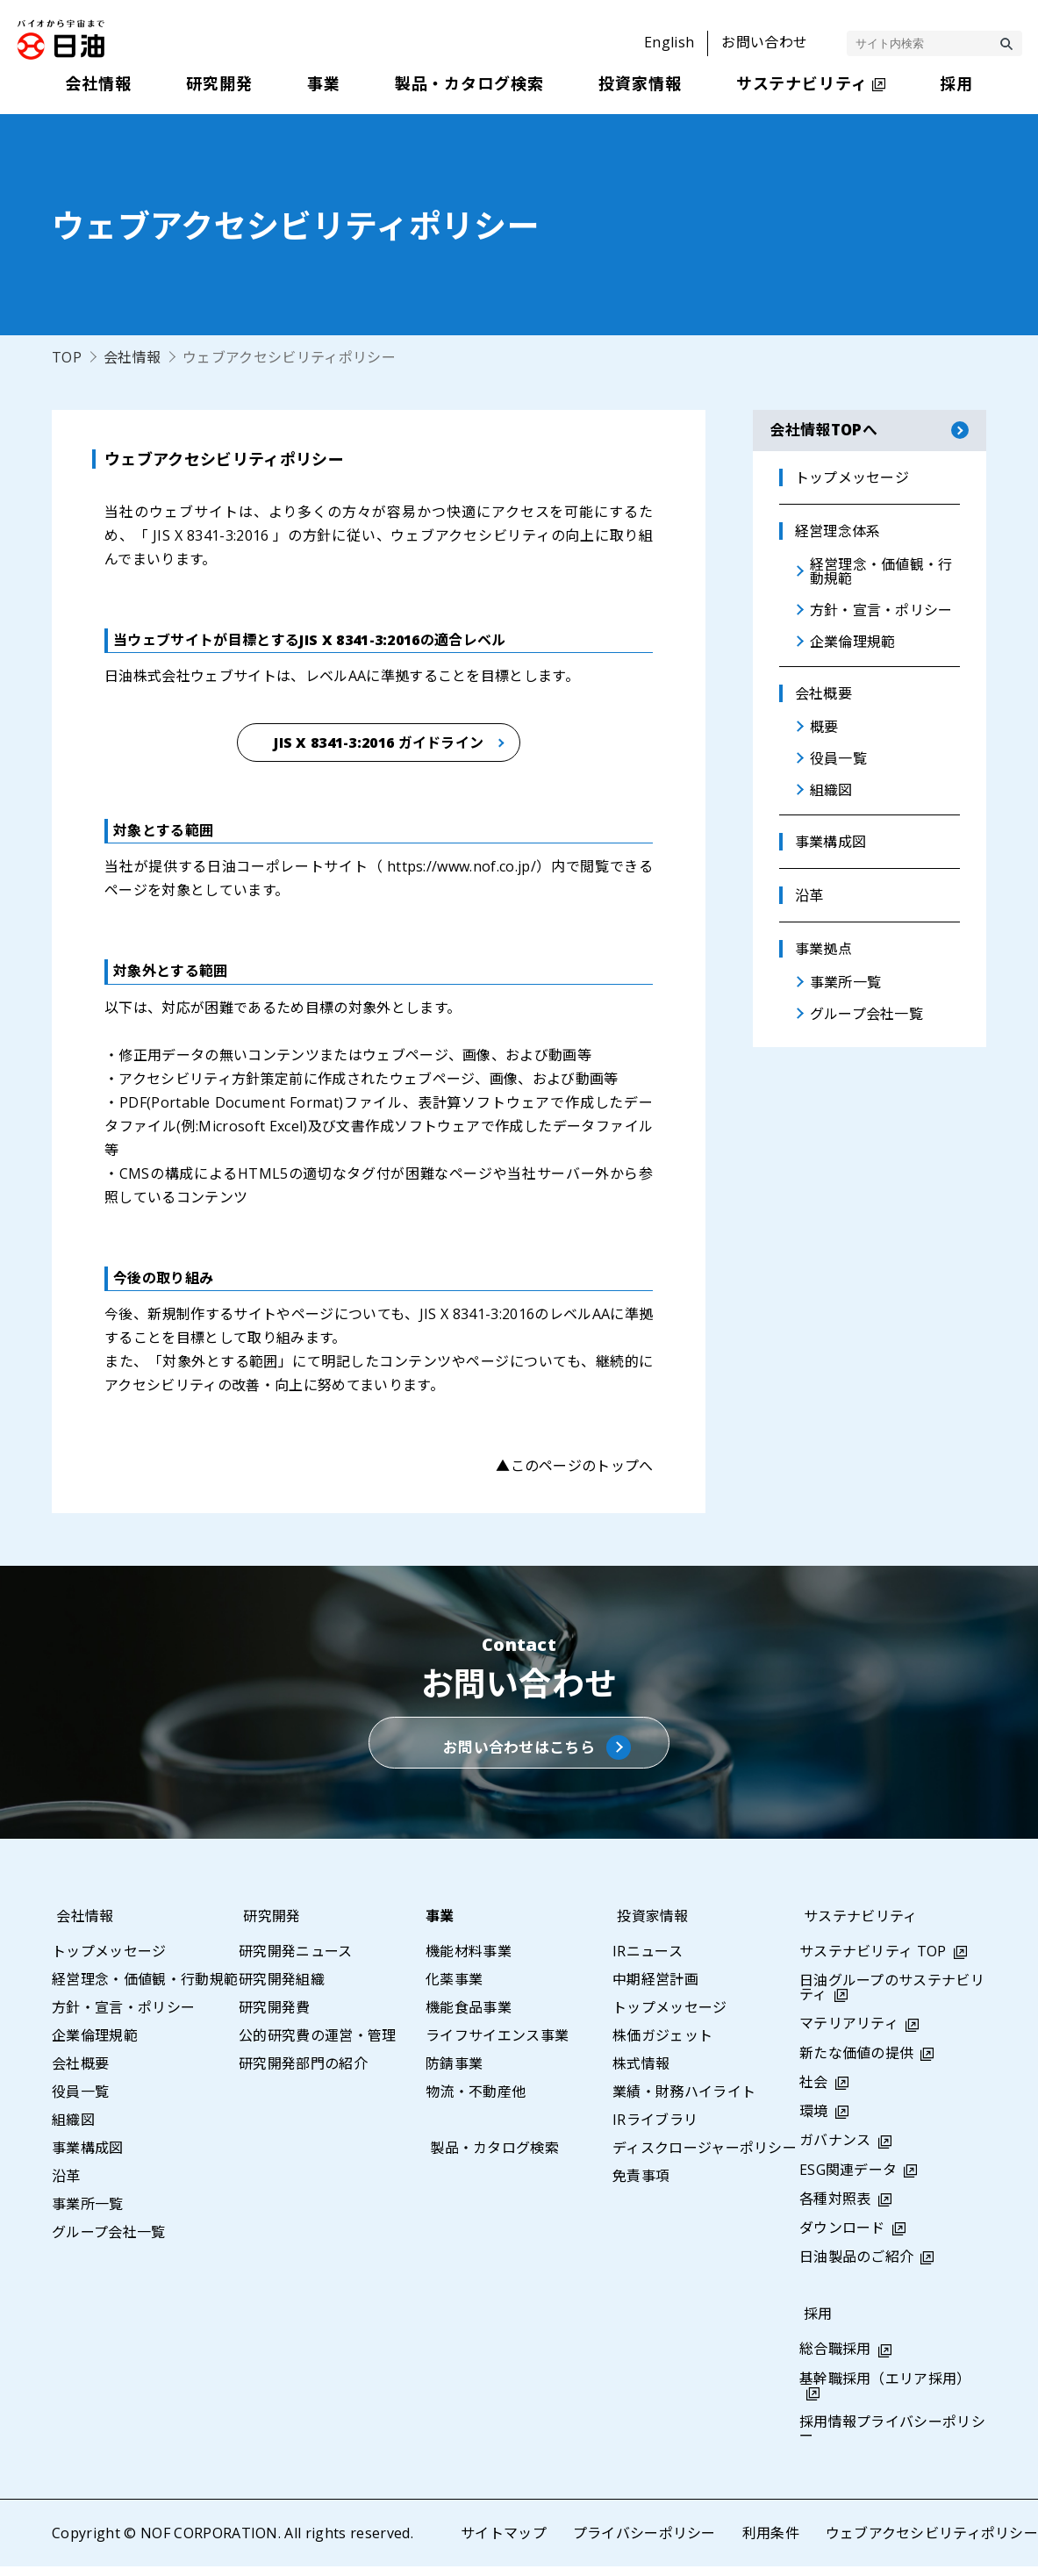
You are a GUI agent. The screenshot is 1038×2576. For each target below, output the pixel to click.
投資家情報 (648, 1925)
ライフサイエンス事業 (497, 2045)
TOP (67, 357)
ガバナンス (835, 2150)
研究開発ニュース (296, 1960)
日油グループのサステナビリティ (891, 1997)
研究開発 (267, 1925)
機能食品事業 (469, 2017)
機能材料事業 (469, 1960)
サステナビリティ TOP (873, 1960)
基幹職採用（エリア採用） (885, 2388)
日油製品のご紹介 (856, 2267)
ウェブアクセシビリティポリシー (931, 2542)
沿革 (66, 2185)
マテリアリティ (848, 2033)
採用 (813, 2324)
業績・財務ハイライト (683, 2101)
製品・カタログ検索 (490, 2157)
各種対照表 (835, 2208)
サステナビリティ (856, 1925)
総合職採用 (835, 2359)
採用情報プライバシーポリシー (892, 2438)
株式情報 (640, 2073)
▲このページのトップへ (575, 1465)
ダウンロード (842, 2237)
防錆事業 (454, 2073)
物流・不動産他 (476, 2101)
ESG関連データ (848, 2179)
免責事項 (640, 2185)
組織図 (73, 2129)
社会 (813, 2091)
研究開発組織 (282, 1988)
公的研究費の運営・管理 (318, 2045)
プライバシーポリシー (643, 2542)
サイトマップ (503, 2542)
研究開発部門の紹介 (303, 2073)
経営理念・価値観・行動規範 (145, 1988)
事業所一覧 (88, 2213)
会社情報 (132, 357)
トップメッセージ (109, 1960)
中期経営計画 (655, 1988)
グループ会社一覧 (109, 2241)
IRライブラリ (655, 2129)
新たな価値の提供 (856, 2062)
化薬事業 (454, 1988)
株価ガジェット (662, 2045)
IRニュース (647, 1960)
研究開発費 (275, 2017)
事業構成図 (88, 2157)
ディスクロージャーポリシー (704, 2157)
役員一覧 (80, 2101)
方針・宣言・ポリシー (123, 2017)
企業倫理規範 (95, 2045)
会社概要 (80, 2073)
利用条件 (769, 2542)
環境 (813, 2121)
